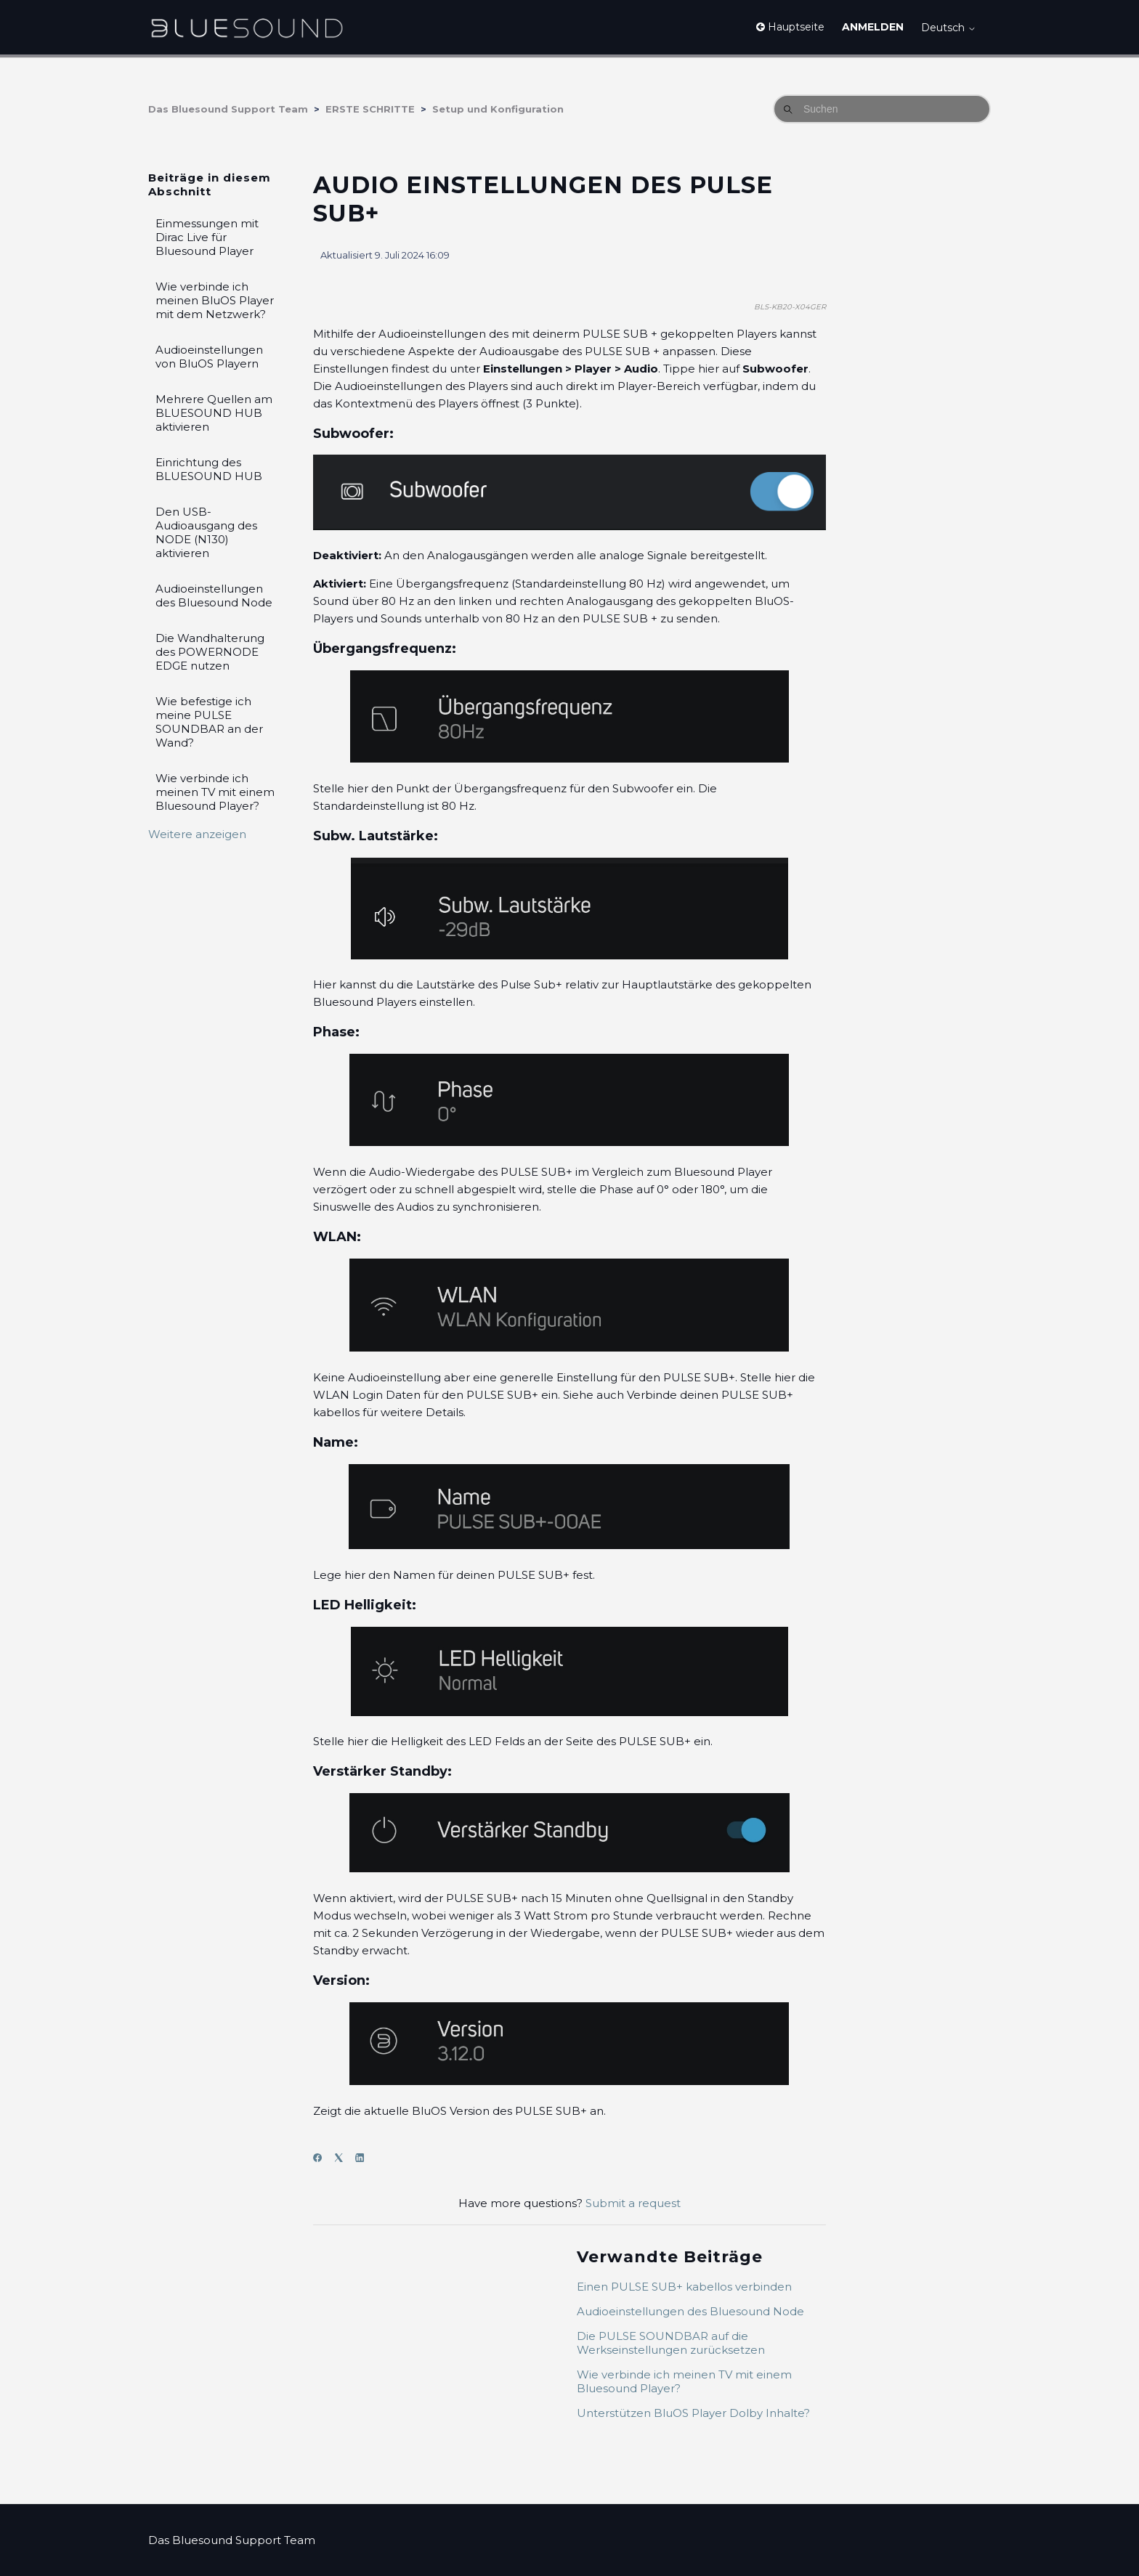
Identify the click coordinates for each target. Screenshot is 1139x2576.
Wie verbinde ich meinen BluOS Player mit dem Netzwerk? (214, 300)
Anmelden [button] (873, 26)
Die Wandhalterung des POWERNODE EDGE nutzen (209, 652)
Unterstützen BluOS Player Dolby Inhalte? (693, 2413)
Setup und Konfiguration (498, 109)
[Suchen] (882, 108)
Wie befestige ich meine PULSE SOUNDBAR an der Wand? (209, 721)
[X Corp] (343, 2158)
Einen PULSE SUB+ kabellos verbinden (684, 2286)
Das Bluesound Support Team (228, 109)
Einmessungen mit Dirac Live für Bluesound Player (207, 237)
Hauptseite (790, 26)
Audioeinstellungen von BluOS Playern (209, 356)
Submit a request (633, 2203)
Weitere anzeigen (197, 834)
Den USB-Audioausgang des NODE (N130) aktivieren (206, 532)
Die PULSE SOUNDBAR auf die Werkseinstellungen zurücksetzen (671, 2343)
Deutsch (948, 27)
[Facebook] (322, 2158)
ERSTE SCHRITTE (370, 109)
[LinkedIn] (364, 2158)
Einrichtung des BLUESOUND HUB (208, 469)
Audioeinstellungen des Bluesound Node (213, 595)
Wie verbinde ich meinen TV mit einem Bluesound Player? (215, 792)
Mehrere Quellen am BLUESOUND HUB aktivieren (213, 413)
